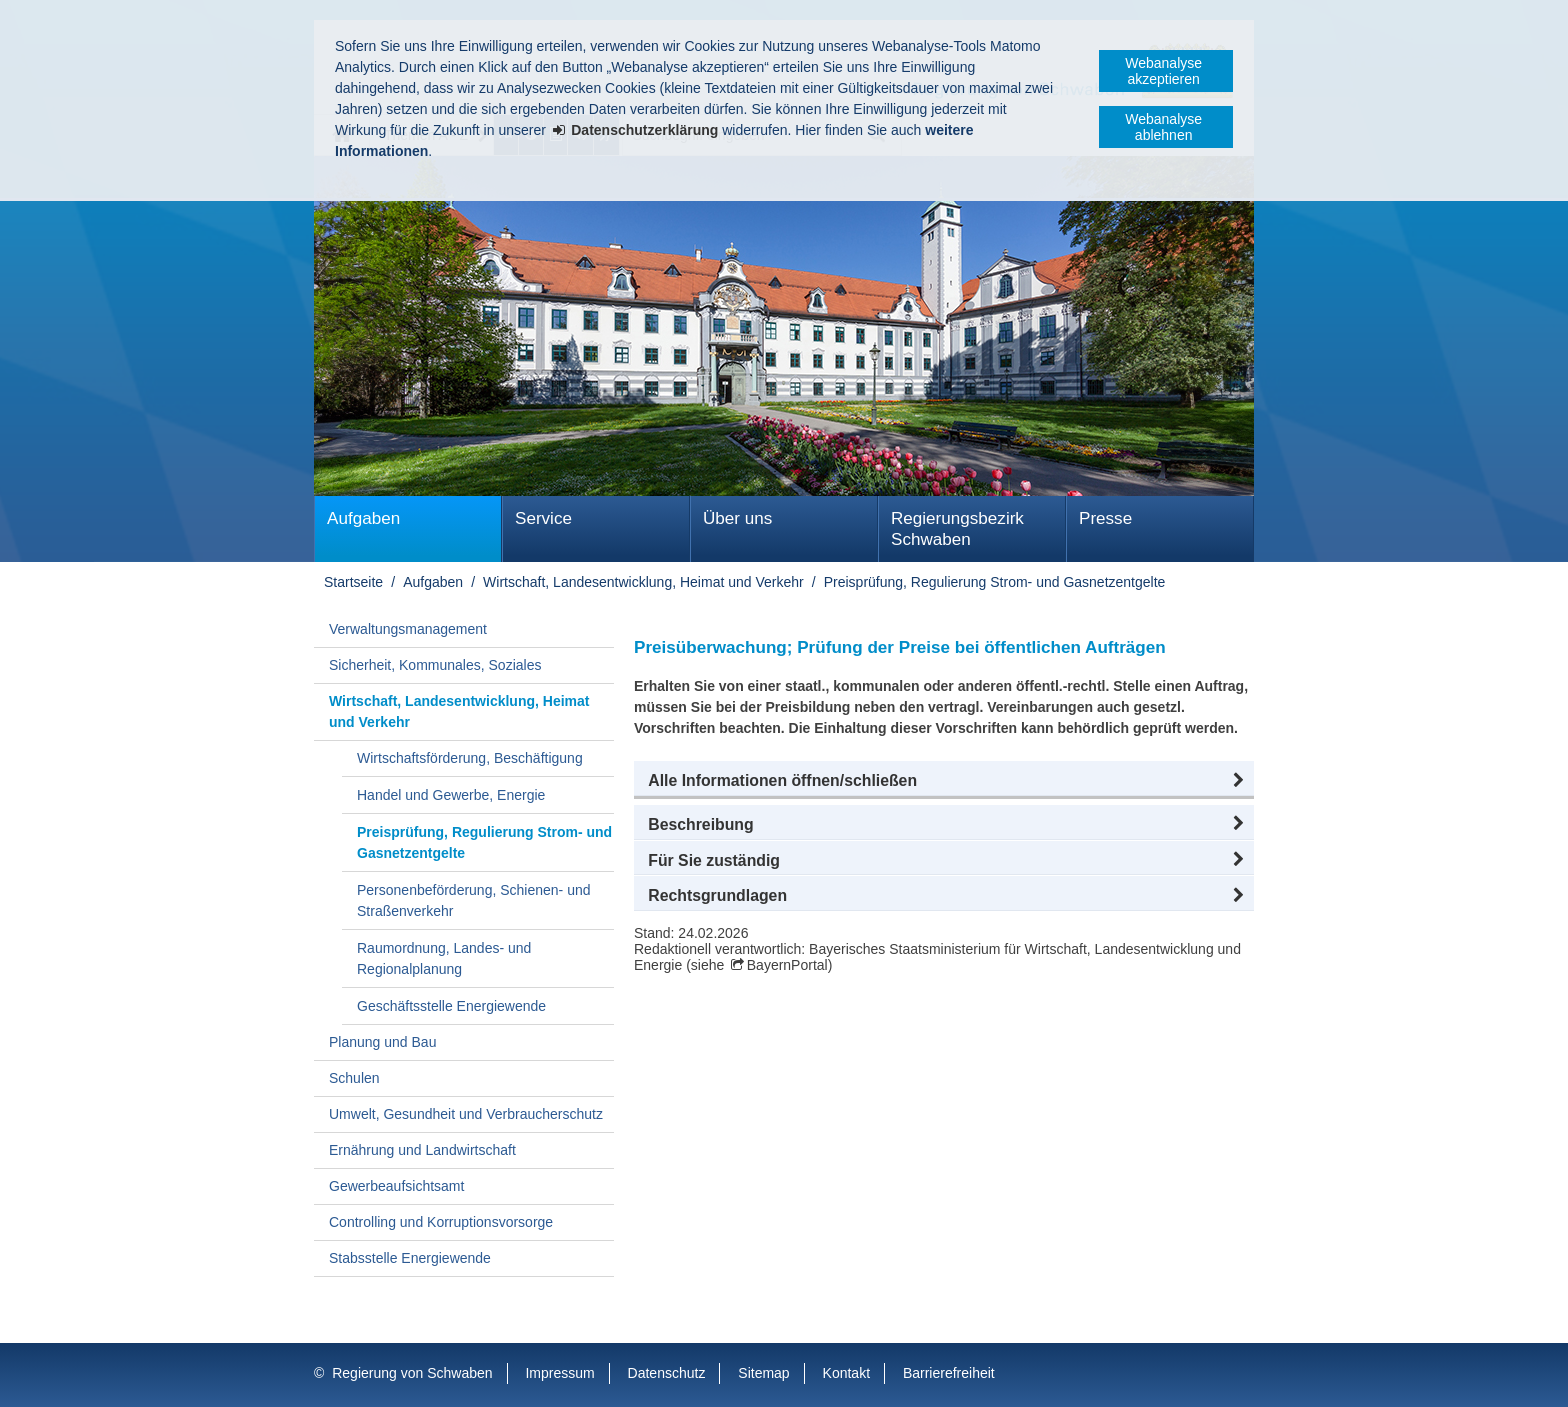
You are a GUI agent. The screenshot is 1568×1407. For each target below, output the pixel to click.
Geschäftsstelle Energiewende (451, 1006)
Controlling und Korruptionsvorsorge (441, 1222)
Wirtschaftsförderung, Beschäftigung (470, 758)
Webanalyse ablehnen (1163, 127)
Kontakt (846, 1373)
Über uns (737, 518)
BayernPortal (787, 965)
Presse (1105, 518)
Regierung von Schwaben (412, 1373)
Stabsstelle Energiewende (410, 1258)
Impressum (559, 1373)
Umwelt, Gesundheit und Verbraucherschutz (466, 1114)
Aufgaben (363, 518)
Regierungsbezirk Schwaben (957, 529)
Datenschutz (667, 1373)
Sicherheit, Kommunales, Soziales (435, 665)
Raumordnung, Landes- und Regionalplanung (444, 958)
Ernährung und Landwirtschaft (422, 1150)
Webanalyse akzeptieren (1163, 71)
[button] (944, 781)
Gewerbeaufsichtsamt (396, 1186)
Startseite (353, 582)
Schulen (354, 1078)
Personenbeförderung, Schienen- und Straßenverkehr (474, 900)
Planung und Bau (382, 1042)
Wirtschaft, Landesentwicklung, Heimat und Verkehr (643, 582)
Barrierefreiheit (949, 1373)
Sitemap (763, 1373)
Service (543, 518)
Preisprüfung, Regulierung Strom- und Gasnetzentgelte (995, 582)
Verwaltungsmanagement (408, 629)
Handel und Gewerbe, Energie (451, 795)
